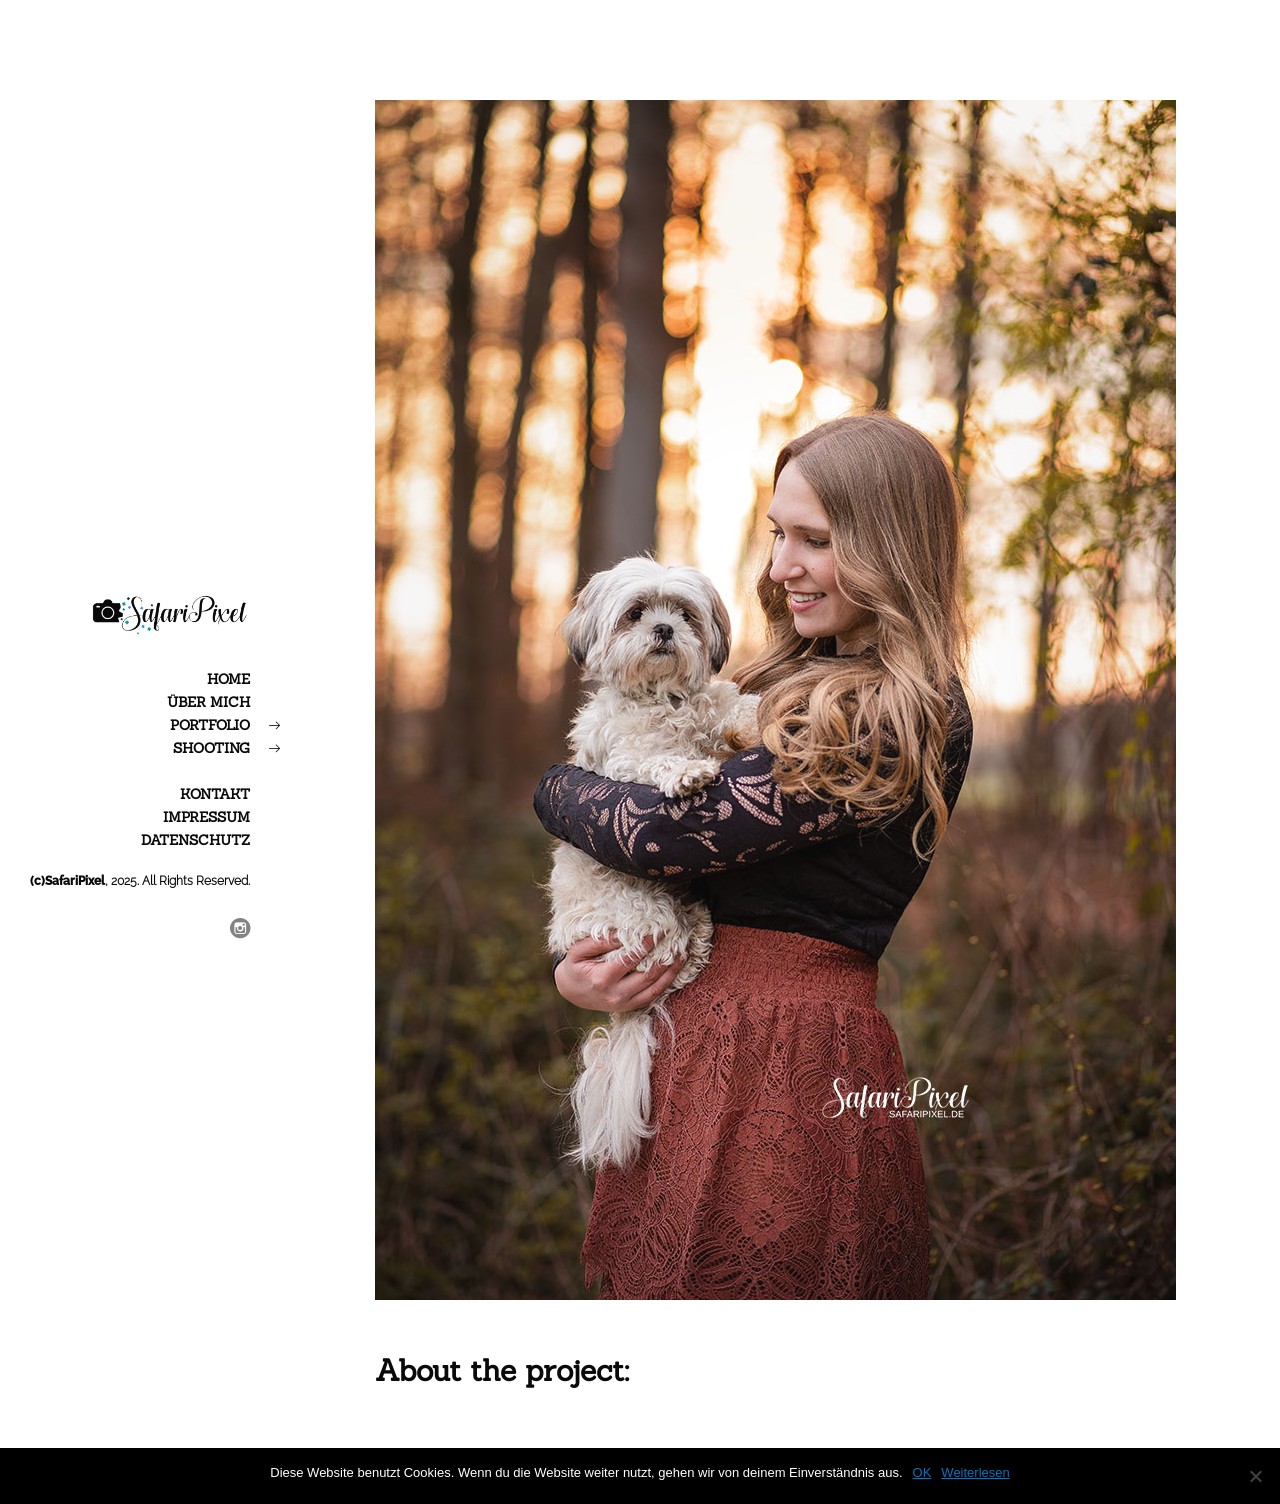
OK (922, 1472)
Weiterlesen (975, 1472)
